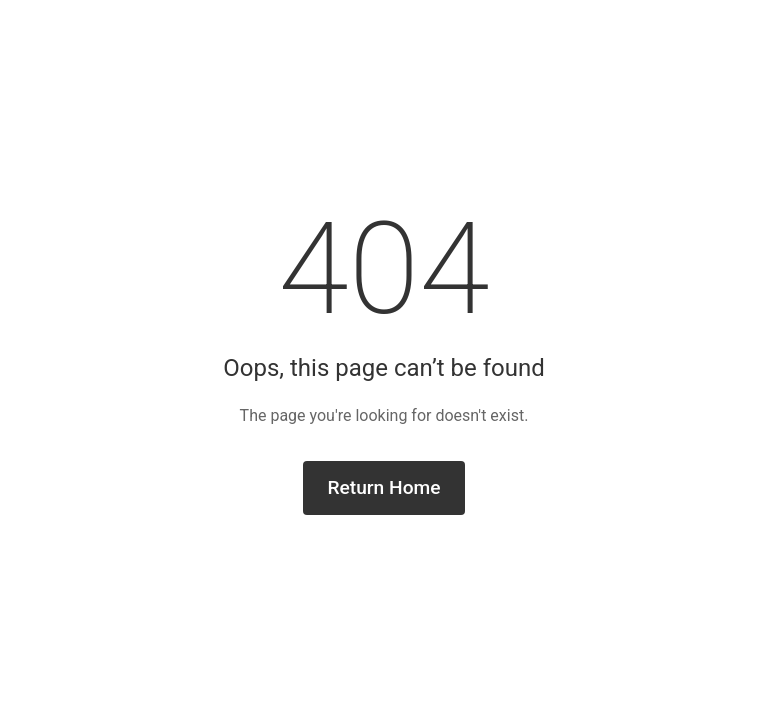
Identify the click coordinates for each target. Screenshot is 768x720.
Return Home (383, 487)
